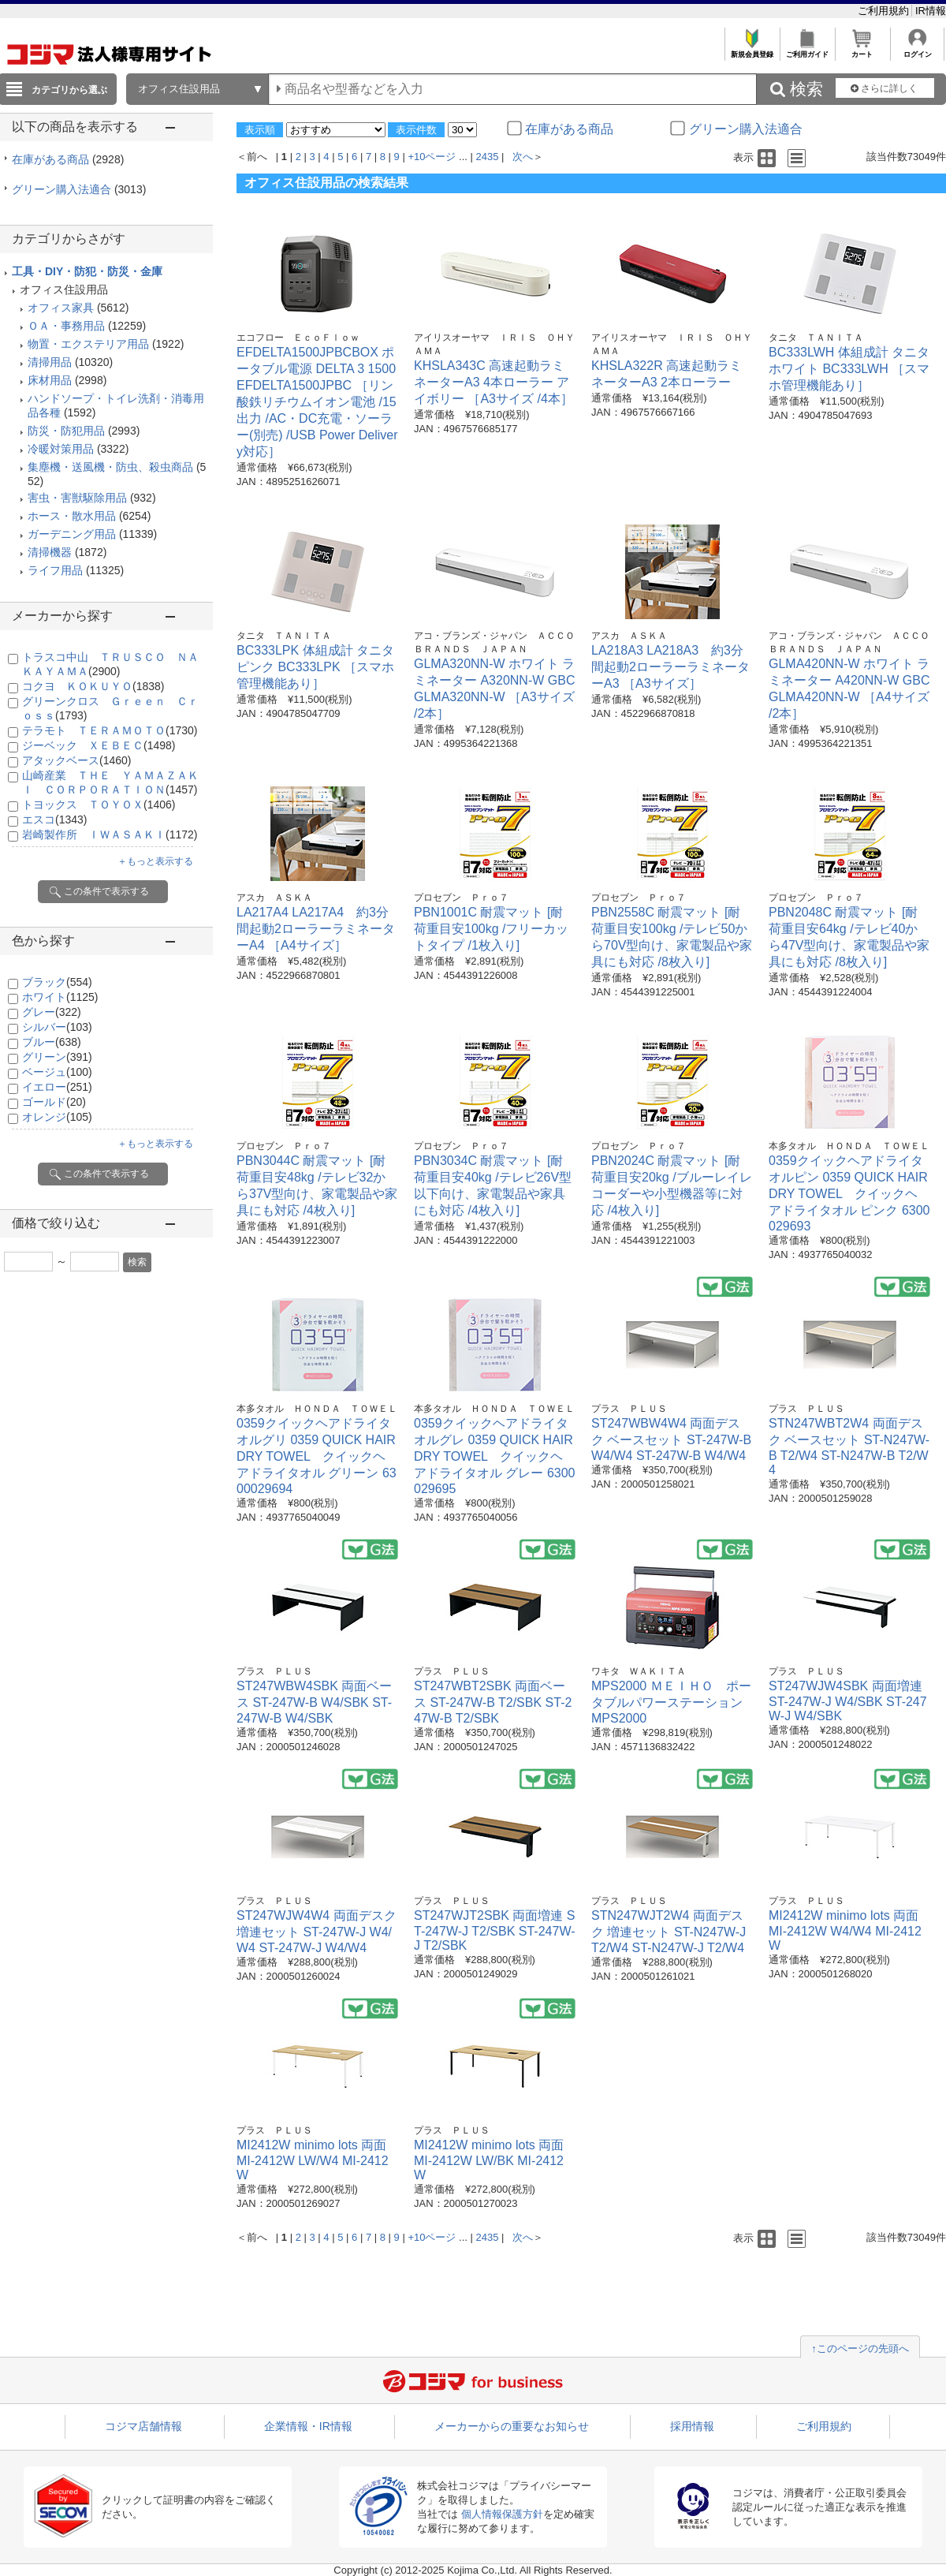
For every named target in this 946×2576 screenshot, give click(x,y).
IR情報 (930, 11)
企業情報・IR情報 (308, 2426)
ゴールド (54, 1102)
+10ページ (432, 156)
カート (862, 50)
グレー (51, 1012)
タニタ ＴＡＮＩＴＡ (816, 337)
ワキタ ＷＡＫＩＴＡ (638, 1671)
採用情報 (692, 2426)
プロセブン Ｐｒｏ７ (461, 897)
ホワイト (60, 997)
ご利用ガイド (806, 50)
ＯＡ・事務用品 (66, 325)
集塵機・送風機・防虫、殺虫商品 (110, 467)
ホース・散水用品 (72, 516)
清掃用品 (50, 362)
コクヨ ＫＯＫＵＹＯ (93, 686)
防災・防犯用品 (66, 430)
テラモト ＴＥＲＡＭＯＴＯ (109, 730)
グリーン (57, 1057)
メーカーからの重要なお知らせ (511, 2426)
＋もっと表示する (155, 861)
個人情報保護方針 (502, 2514)
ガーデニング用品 (72, 534)
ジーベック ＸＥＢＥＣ (98, 745)
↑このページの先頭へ (860, 2348)
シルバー (57, 1027)
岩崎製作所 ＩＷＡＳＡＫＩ (109, 834)
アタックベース (76, 760)
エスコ (54, 819)
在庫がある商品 (68, 159)
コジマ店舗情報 (143, 2426)
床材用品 (50, 380)
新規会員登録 (751, 50)
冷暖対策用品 (61, 448)
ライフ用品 (55, 570)
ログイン (917, 50)
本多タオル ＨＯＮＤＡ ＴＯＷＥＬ (849, 1146)
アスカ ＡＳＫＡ (629, 635)
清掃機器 (50, 552)
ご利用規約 (885, 11)
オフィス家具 (61, 307)
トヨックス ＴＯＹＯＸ (98, 804)
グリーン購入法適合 (79, 189)
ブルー (51, 1042)
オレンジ (57, 1117)
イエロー (57, 1087)
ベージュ (57, 1072)
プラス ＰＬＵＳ (629, 1408)
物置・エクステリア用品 (88, 344)
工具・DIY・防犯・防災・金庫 (87, 271)
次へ (522, 156)
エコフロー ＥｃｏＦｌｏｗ (297, 337)
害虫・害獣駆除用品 (77, 497)
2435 (487, 156)
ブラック (57, 982)
